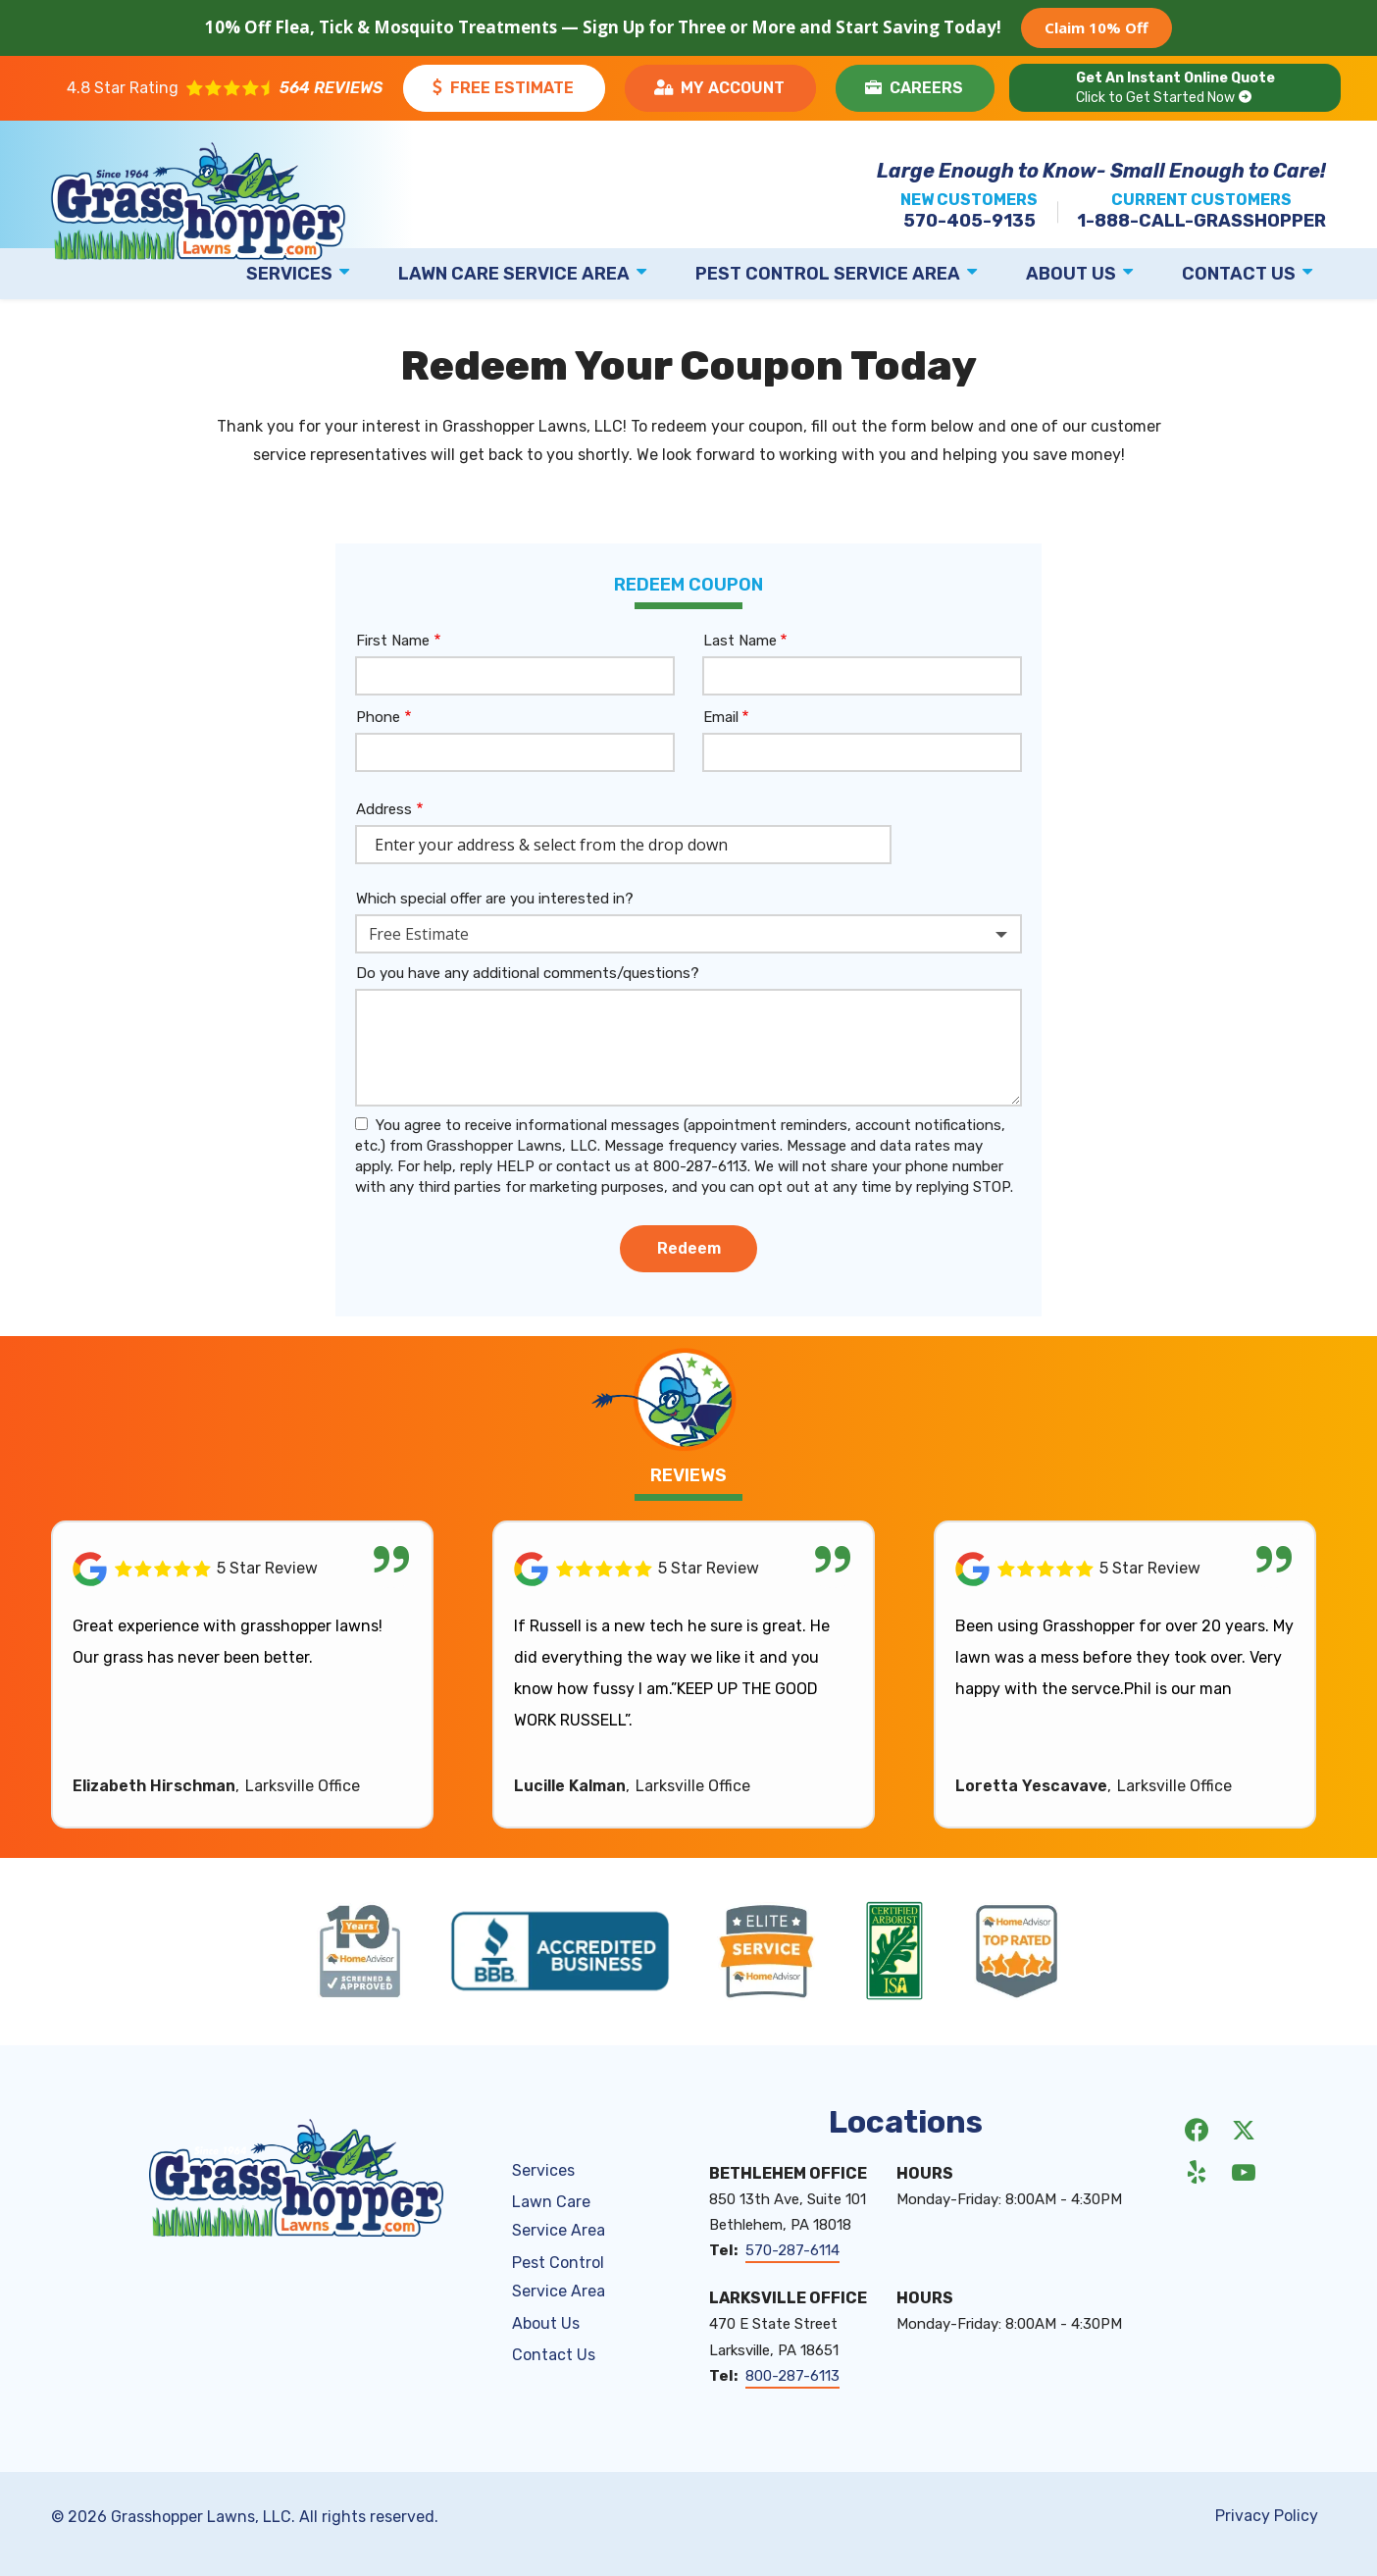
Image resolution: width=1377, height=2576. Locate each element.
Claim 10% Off (1096, 27)
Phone (378, 717)
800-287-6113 (792, 2376)
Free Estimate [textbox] (419, 934)
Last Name (740, 640)
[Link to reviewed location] (242, 1569)
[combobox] (688, 933)
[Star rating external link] (224, 88)
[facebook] (1196, 2129)
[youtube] (1243, 2172)
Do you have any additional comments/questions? (527, 973)
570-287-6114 (792, 2250)
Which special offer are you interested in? (495, 898)
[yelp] (1196, 2172)
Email (721, 717)
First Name (393, 640)
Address (384, 809)
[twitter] (1243, 2129)
